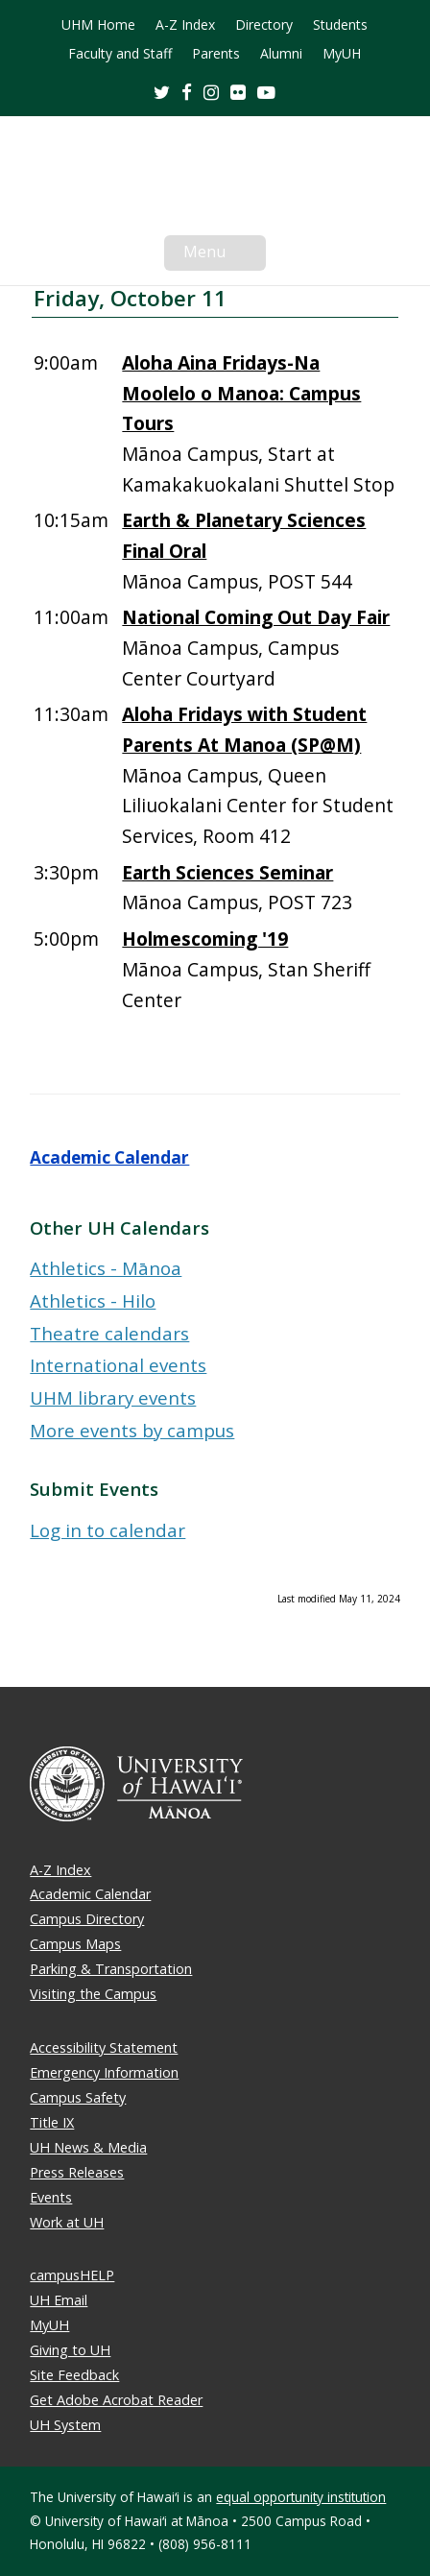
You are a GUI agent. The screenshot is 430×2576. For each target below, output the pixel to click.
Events (51, 2197)
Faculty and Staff (120, 53)
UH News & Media (88, 2147)
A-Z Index (185, 25)
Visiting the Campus (93, 1994)
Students (340, 25)
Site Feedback (74, 2375)
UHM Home (98, 25)
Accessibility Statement (104, 2047)
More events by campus (132, 1430)
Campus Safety (78, 2097)
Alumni (281, 53)
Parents (216, 53)
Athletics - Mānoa (105, 1268)
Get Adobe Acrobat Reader (116, 2400)
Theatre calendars (109, 1333)
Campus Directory (87, 1919)
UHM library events (113, 1397)
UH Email (58, 2300)
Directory (264, 25)
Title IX (52, 2122)
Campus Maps (75, 1944)
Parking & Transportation (111, 1969)
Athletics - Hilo (92, 1300)
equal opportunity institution (301, 2497)
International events (118, 1365)
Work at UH (67, 2222)
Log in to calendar (107, 1530)
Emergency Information (104, 2072)
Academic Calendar (109, 1157)
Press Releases (77, 2172)
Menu (224, 255)
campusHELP (72, 2275)
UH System (65, 2425)
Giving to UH (70, 2350)
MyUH (341, 53)
